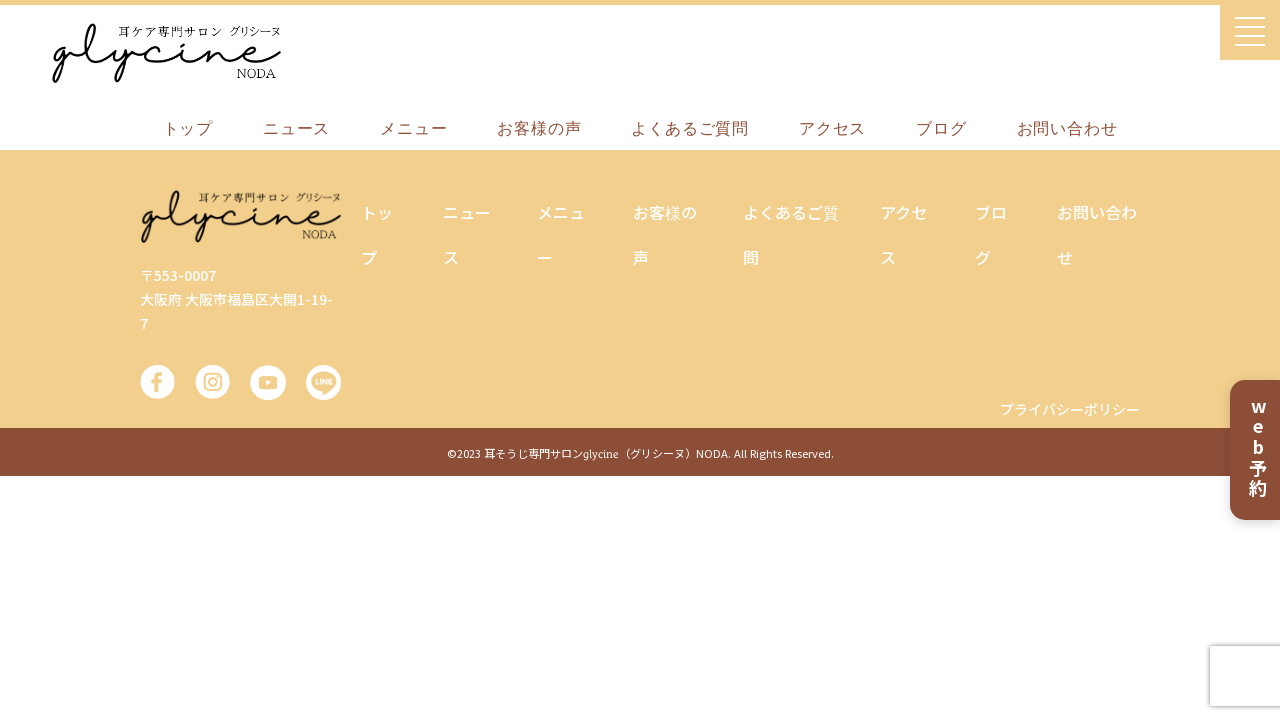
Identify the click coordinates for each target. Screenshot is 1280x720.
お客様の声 (539, 128)
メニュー (413, 128)
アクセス (832, 128)
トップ (188, 128)
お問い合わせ (1067, 128)
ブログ (941, 128)
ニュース (296, 128)
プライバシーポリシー (1070, 409)
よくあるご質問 (690, 128)
